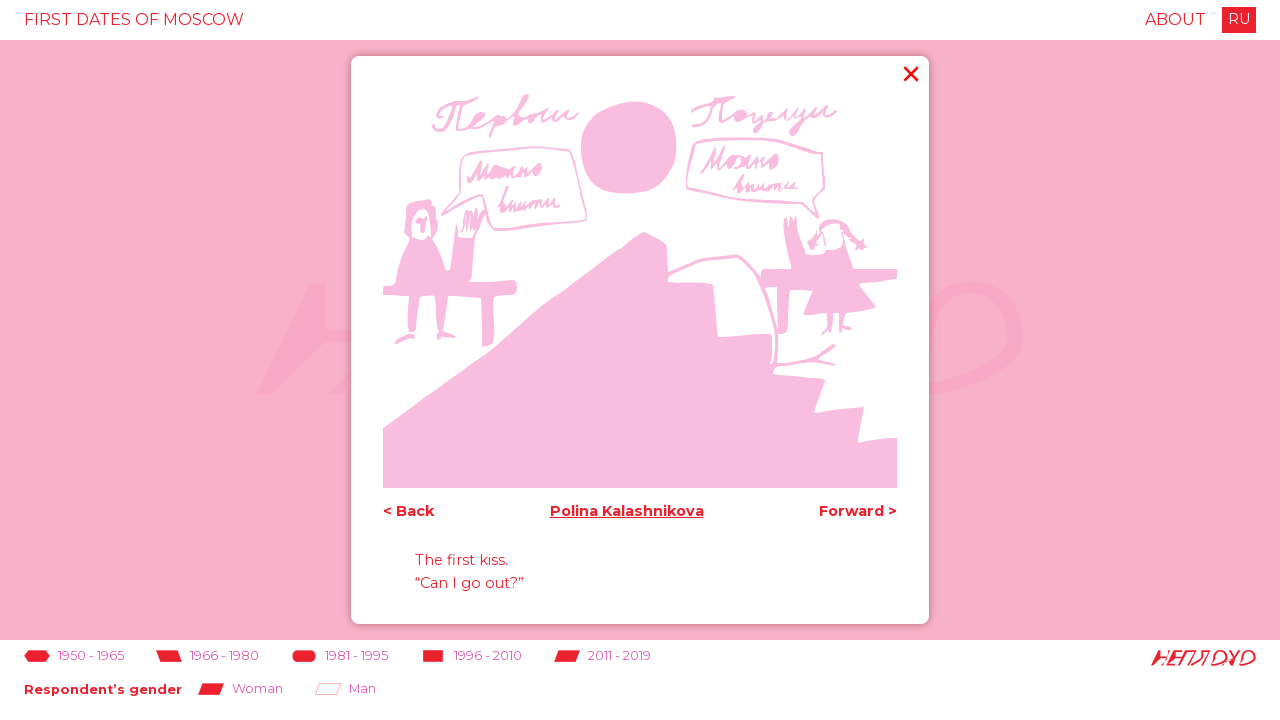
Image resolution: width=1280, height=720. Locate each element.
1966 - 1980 (207, 656)
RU (1239, 19)
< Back (408, 512)
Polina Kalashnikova (627, 512)
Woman (240, 689)
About (1175, 19)
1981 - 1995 (339, 656)
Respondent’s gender (103, 689)
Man (345, 689)
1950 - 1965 (74, 656)
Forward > (858, 512)
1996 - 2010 (471, 656)
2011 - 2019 (602, 656)
